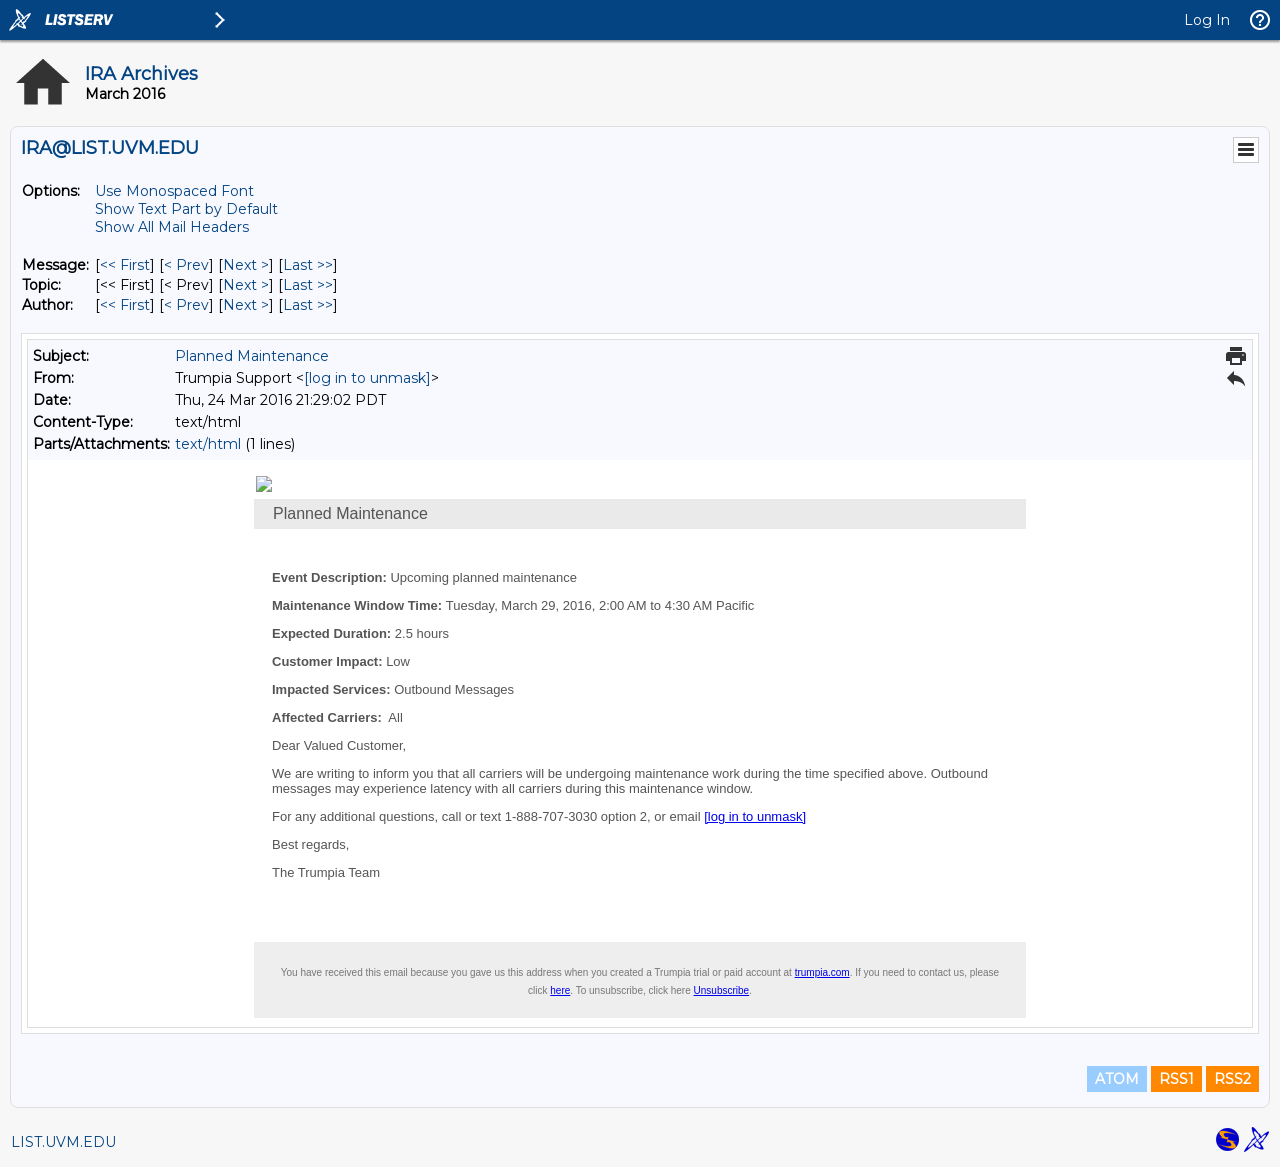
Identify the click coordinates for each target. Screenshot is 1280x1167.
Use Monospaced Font (174, 191)
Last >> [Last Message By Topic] (308, 285)
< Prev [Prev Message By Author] (186, 305)
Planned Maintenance (252, 356)
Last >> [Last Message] (308, 265)
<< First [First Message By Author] (125, 305)
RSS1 (1176, 1079)
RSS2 (1232, 1079)
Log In (1207, 20)
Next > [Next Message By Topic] (246, 285)
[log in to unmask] (367, 378)
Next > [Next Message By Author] (246, 305)
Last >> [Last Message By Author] (308, 305)
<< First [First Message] (125, 265)
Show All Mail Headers (172, 227)
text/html (208, 444)
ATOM (1117, 1079)
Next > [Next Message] (246, 265)
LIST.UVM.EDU (63, 1142)
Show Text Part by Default (186, 209)
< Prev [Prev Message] (186, 265)
